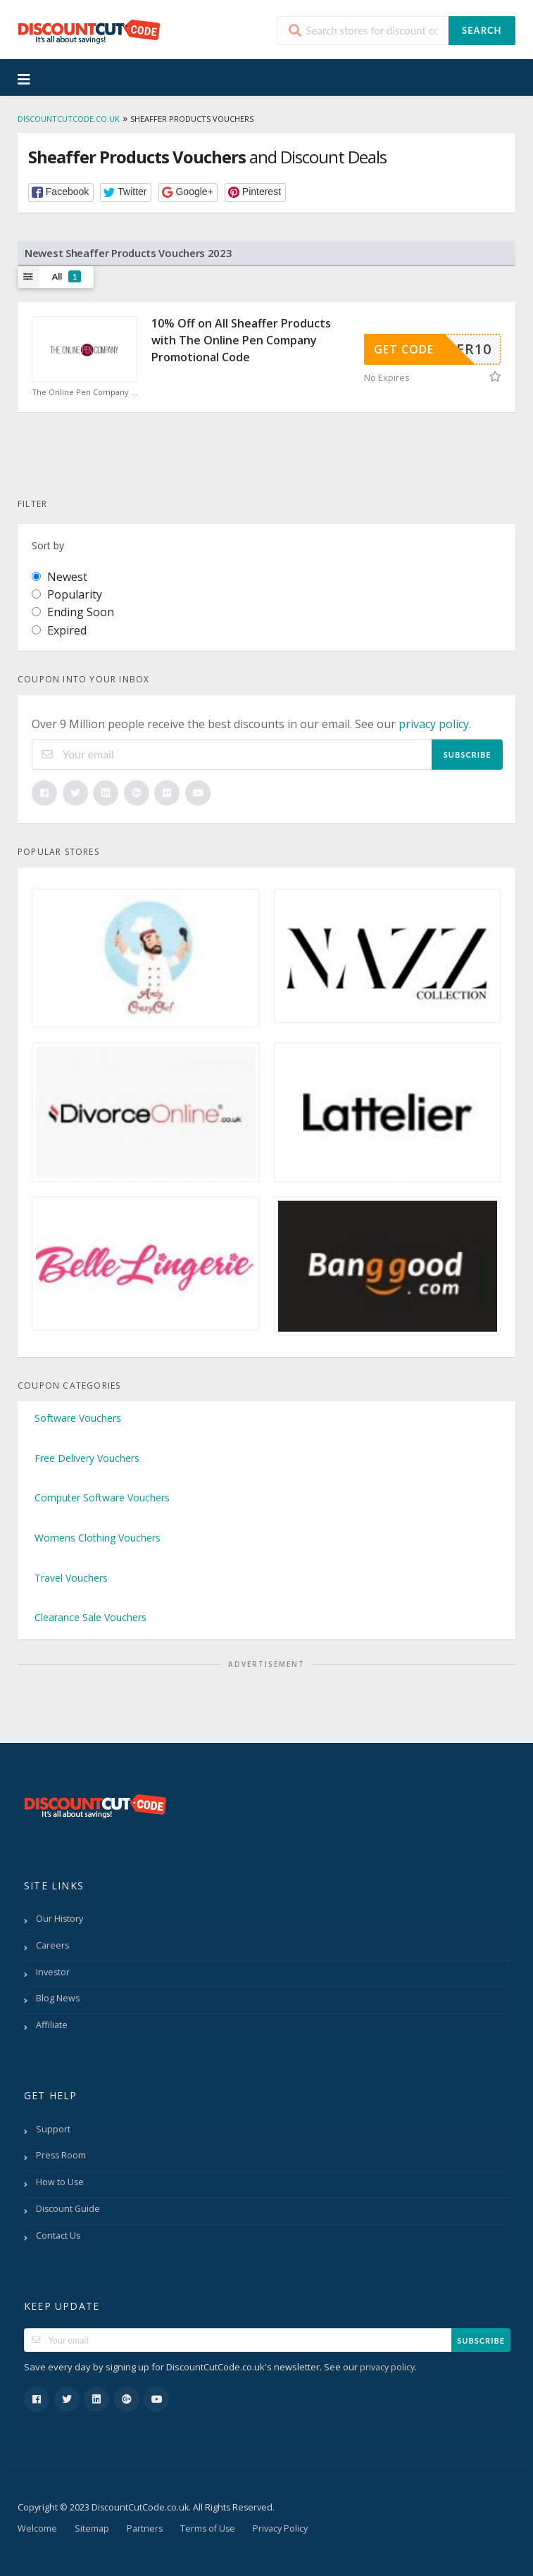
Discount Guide (68, 2209)
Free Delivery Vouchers (87, 1458)
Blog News (58, 1998)
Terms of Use (207, 2528)
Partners (145, 2528)
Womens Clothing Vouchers (98, 1537)
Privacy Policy (280, 2528)
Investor (53, 1972)
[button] (61, 192)
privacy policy (434, 724)
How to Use (60, 2182)
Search (481, 30)
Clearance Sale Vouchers (90, 1617)
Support (53, 2129)
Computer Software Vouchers (102, 1497)
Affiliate (52, 2025)
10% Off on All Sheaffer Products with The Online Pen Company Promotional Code (241, 340)
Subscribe (467, 754)
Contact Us (58, 2236)
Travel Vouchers (71, 1577)
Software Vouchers (78, 1418)
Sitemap (92, 2528)
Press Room (61, 2155)
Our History (59, 1919)
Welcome (37, 2528)
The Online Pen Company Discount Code (84, 392)
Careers (52, 1945)
